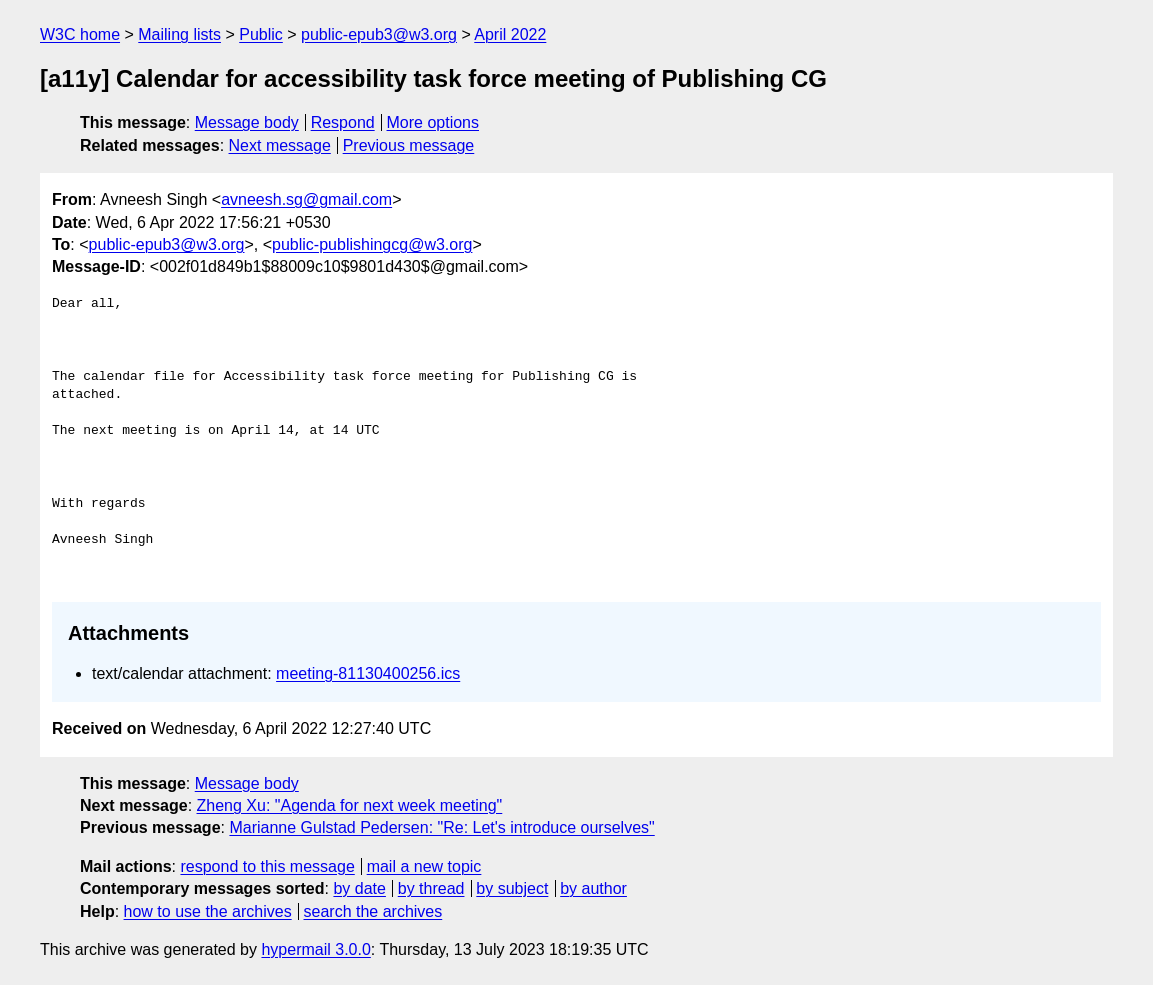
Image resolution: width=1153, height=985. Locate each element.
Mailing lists (179, 34)
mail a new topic (424, 866)
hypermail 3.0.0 (315, 949)
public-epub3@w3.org (379, 34)
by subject (512, 888)
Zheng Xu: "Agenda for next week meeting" (350, 805)
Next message (280, 145)
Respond (343, 122)
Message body (247, 122)
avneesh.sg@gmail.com (306, 199)
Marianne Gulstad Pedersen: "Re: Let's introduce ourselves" (441, 827)
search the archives (373, 911)
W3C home (80, 34)
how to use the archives (208, 911)
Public (261, 34)
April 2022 (510, 34)
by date (359, 888)
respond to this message (267, 866)
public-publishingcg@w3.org (372, 244)
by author (593, 888)
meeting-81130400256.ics (368, 673)
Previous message (409, 145)
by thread (431, 888)
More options (433, 122)
